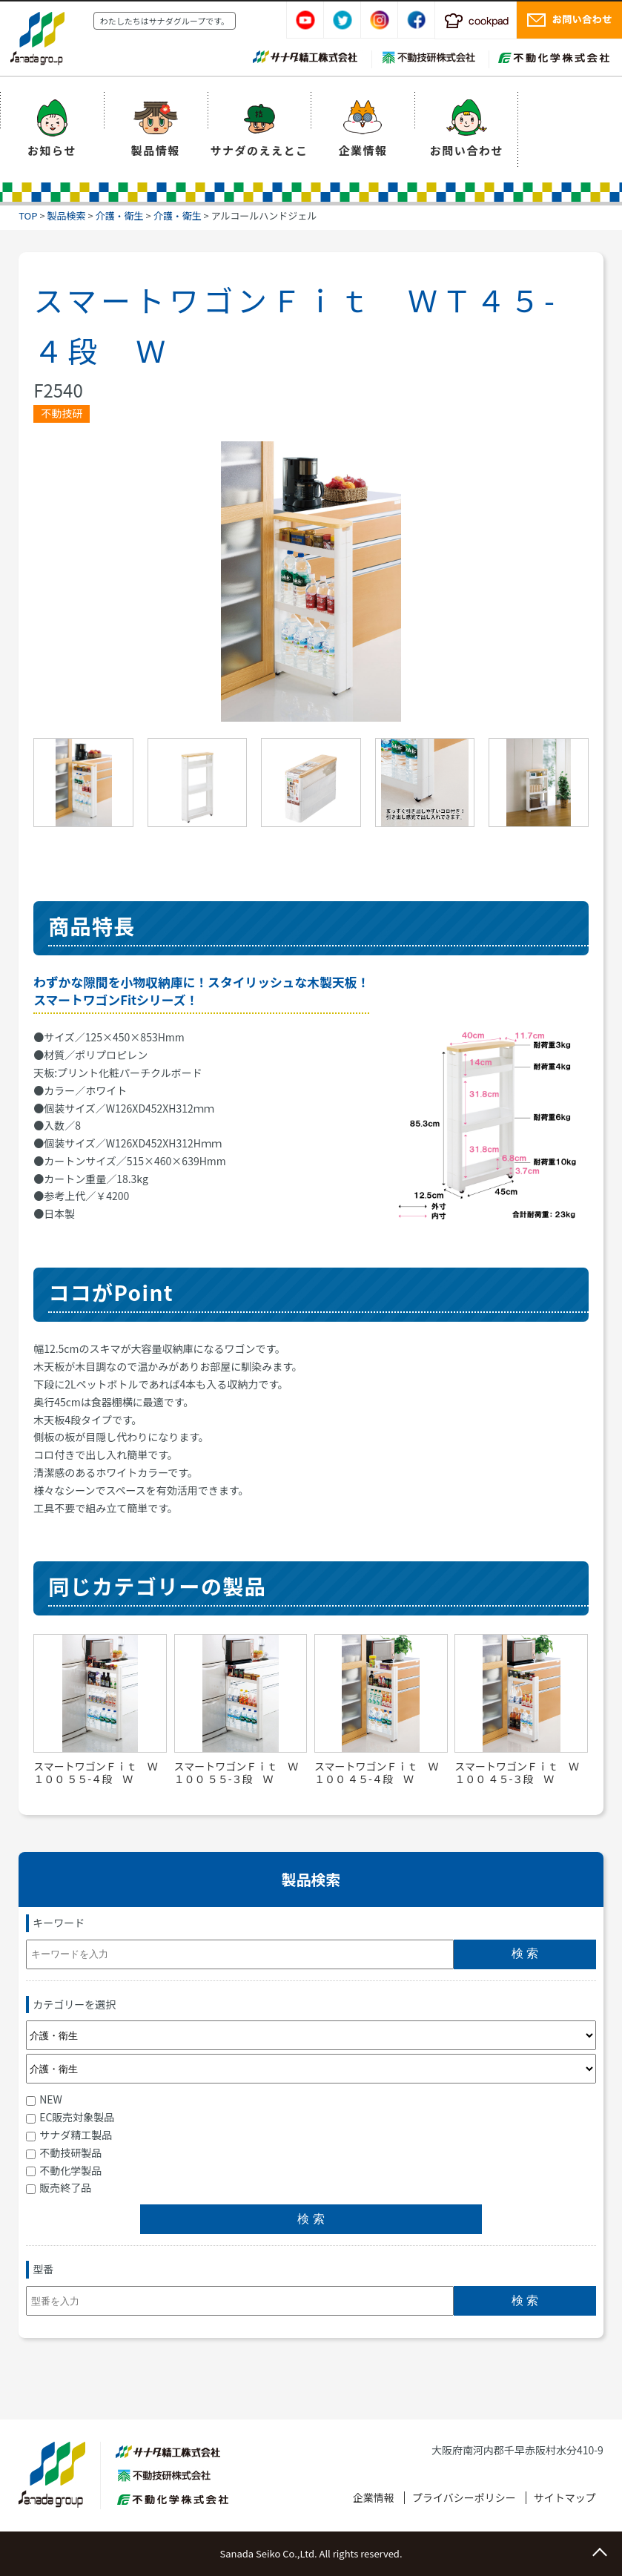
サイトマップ (565, 2497)
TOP (28, 215)
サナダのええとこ (259, 150)
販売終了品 (58, 2187)
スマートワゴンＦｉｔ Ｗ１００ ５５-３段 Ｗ (236, 1772)
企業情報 (362, 150)
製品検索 (66, 215)
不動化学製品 (64, 2170)
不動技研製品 (64, 2152)
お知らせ (51, 150)
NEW (44, 2099)
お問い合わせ (466, 150)
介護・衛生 (120, 215)
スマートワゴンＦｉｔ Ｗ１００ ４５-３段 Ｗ (516, 1772)
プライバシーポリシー (464, 2497)
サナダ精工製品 (69, 2134)
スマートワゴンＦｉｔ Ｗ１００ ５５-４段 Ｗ (95, 1772)
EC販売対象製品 (70, 2116)
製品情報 (155, 150)
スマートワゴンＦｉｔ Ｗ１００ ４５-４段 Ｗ (376, 1772)
